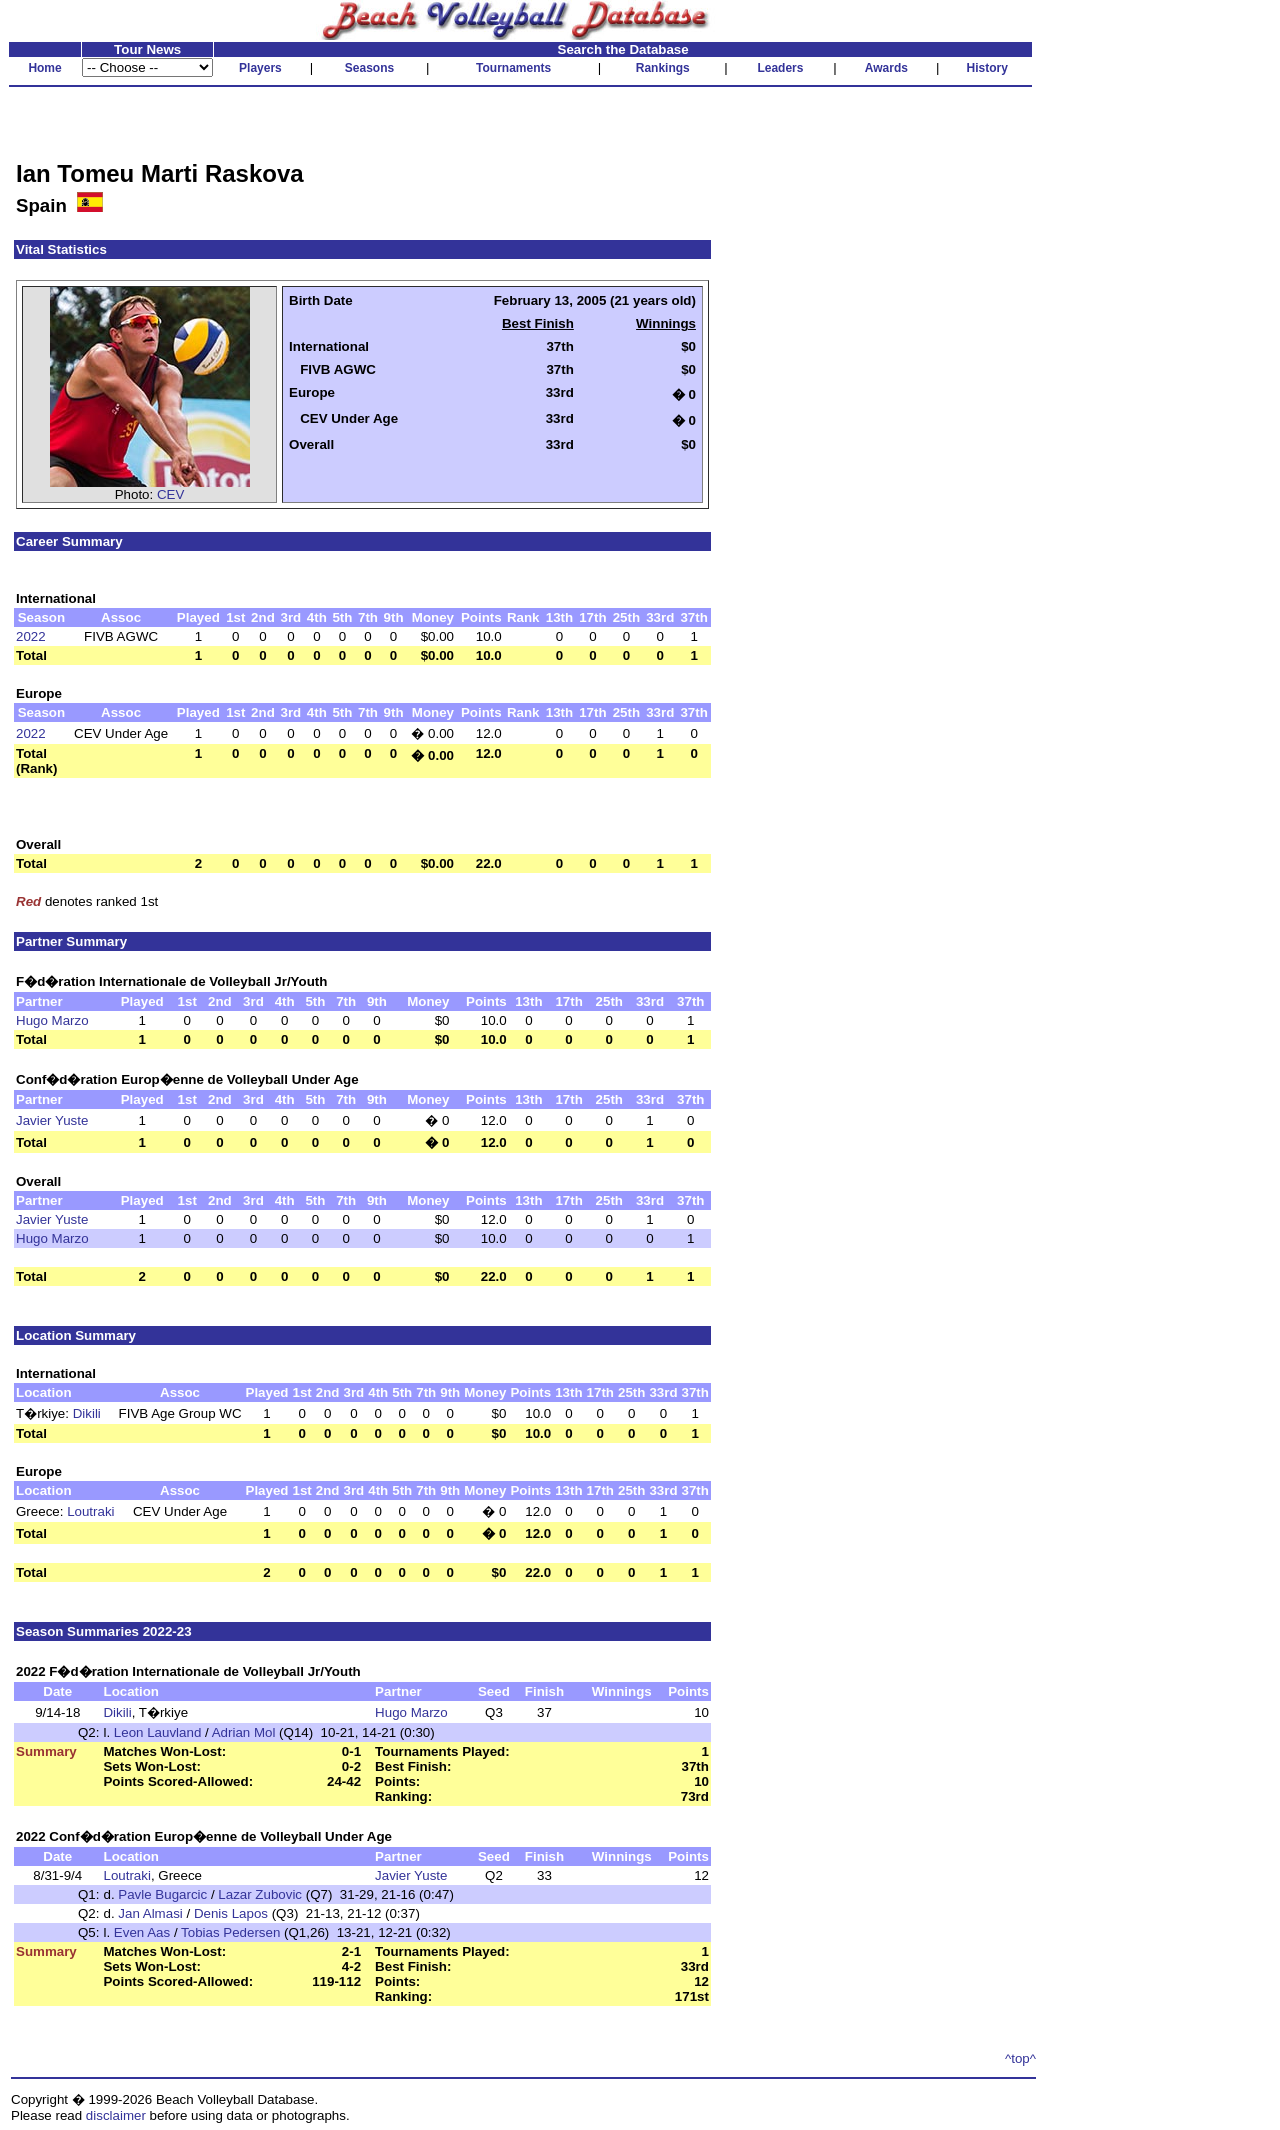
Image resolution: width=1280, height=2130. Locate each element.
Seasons (369, 68)
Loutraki (90, 1511)
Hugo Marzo (52, 1020)
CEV (170, 494)
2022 (31, 636)
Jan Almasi (150, 1913)
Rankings (663, 68)
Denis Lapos (231, 1913)
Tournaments (513, 68)
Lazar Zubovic (260, 1894)
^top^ (1020, 2058)
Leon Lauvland (157, 1732)
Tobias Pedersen (230, 1932)
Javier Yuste (52, 1120)
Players (260, 68)
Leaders (780, 68)
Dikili (87, 1413)
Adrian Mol (244, 1732)
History (987, 68)
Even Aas (142, 1932)
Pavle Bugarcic (162, 1894)
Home (44, 68)
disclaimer (116, 2115)
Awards (886, 68)
